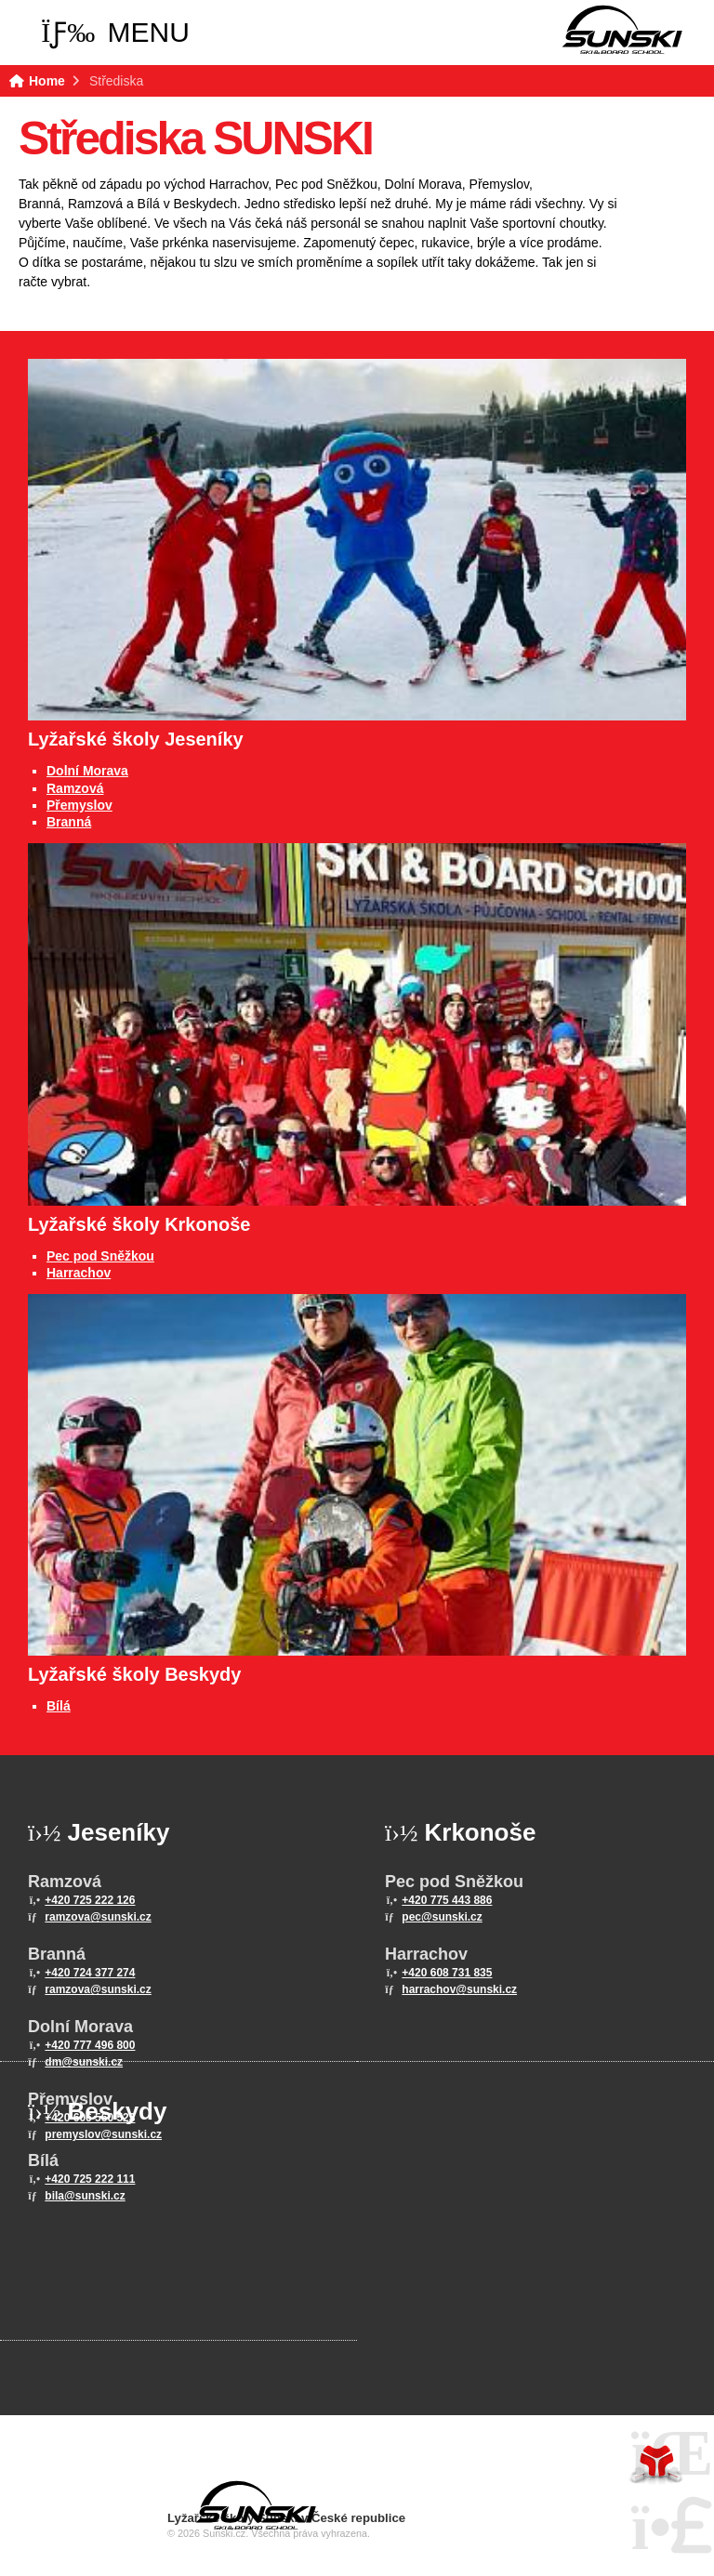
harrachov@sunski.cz (459, 1989)
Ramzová (74, 788)
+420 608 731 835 (447, 1972)
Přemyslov (79, 805)
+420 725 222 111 (90, 2179)
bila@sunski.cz (85, 2195)
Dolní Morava (87, 770)
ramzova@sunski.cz (98, 1916)
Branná (68, 821)
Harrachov (78, 1272)
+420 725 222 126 (90, 1900)
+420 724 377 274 (90, 1972)
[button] (115, 32)
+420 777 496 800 (90, 2045)
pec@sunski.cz (442, 1916)
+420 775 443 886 (447, 1900)
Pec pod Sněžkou (100, 1255)
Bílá (58, 1705)
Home (622, 30)
